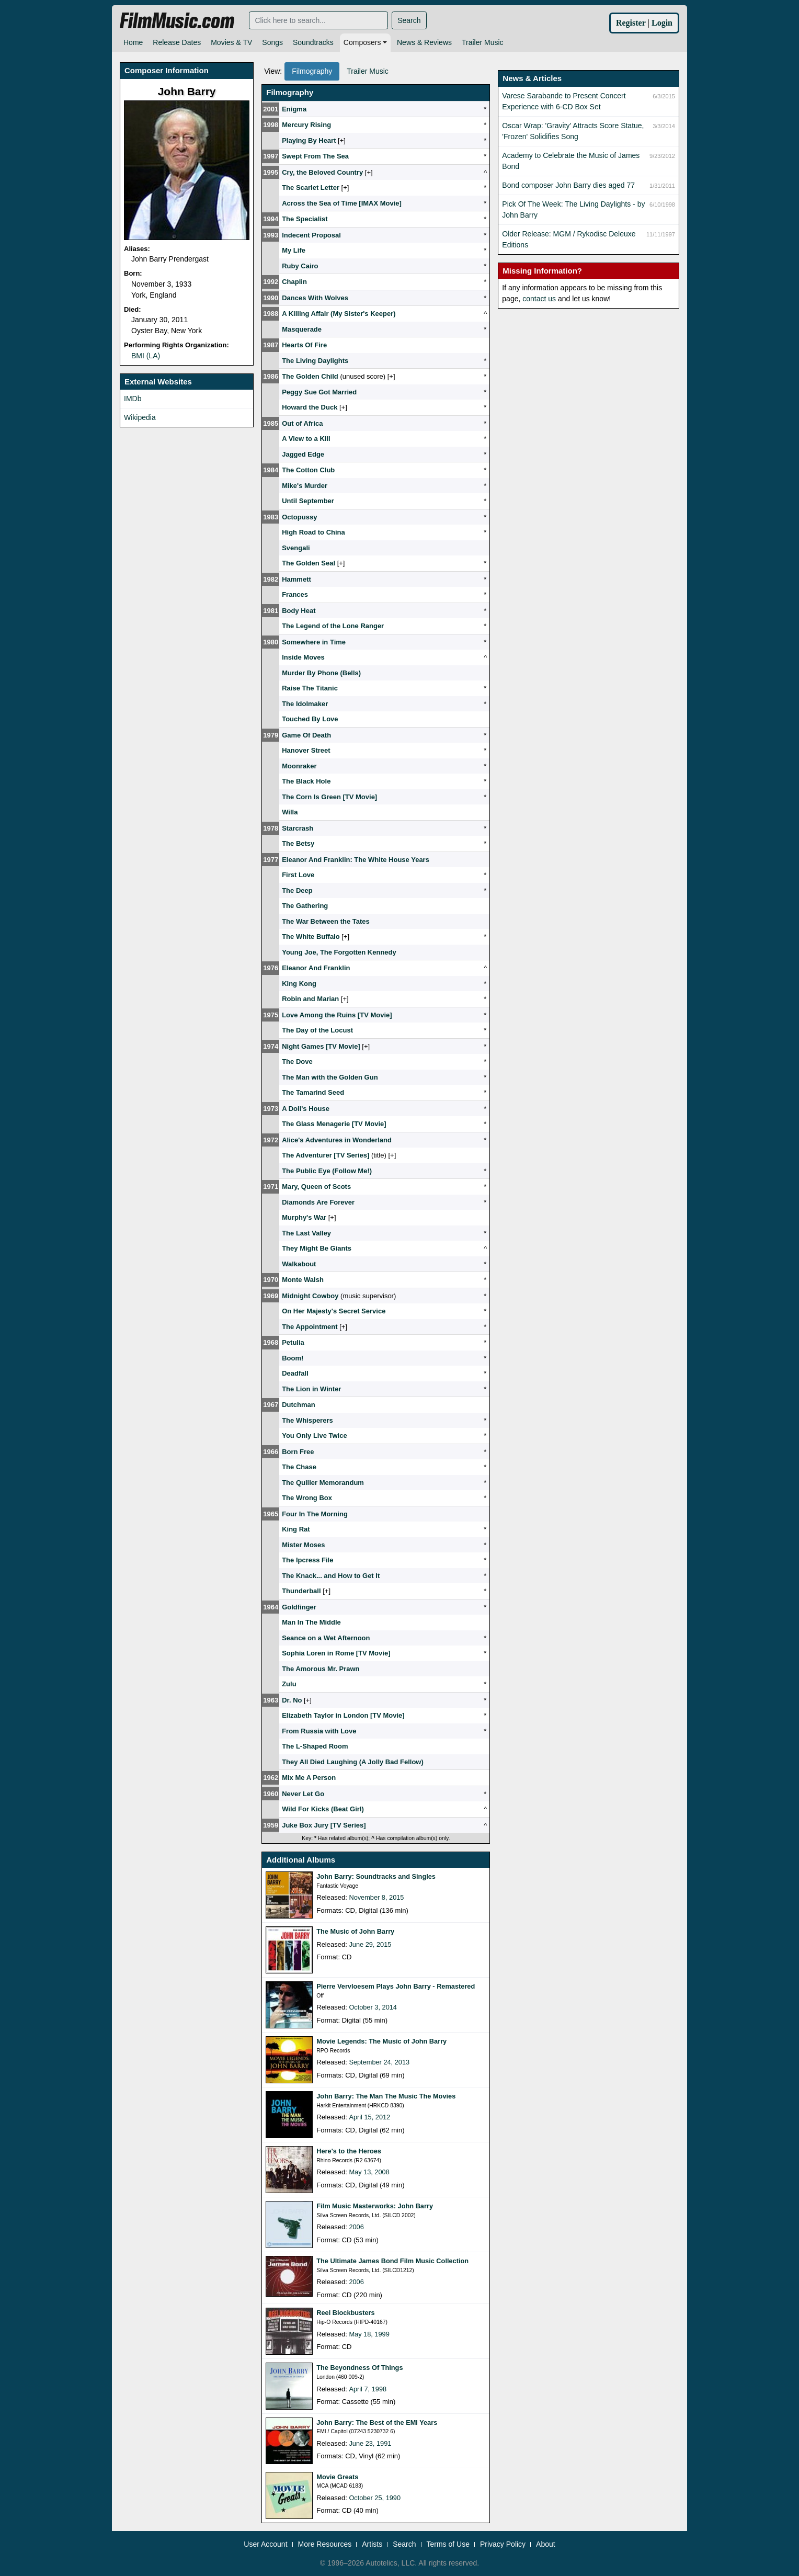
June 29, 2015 (370, 1944)
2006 (356, 2227)
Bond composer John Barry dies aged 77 (568, 185)
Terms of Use (448, 2544)
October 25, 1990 (375, 2498)
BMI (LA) (145, 355)
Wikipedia (140, 417)
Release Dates (177, 42)
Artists (372, 2544)
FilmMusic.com (177, 20)
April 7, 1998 (368, 2389)
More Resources (325, 2544)
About (545, 2544)
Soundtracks (313, 42)
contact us (539, 298)
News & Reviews (424, 42)
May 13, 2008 (369, 2172)
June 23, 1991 (370, 2443)
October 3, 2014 (373, 2007)
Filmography (312, 71)
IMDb (132, 398)
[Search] (318, 20)
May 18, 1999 (369, 2334)
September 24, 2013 (379, 2062)
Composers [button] (362, 42)
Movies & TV (231, 42)
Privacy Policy (503, 2544)
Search (408, 20)
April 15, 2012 (370, 2117)
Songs (272, 42)
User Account (265, 2544)
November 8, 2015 (377, 1897)
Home (133, 42)
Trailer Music (483, 42)
